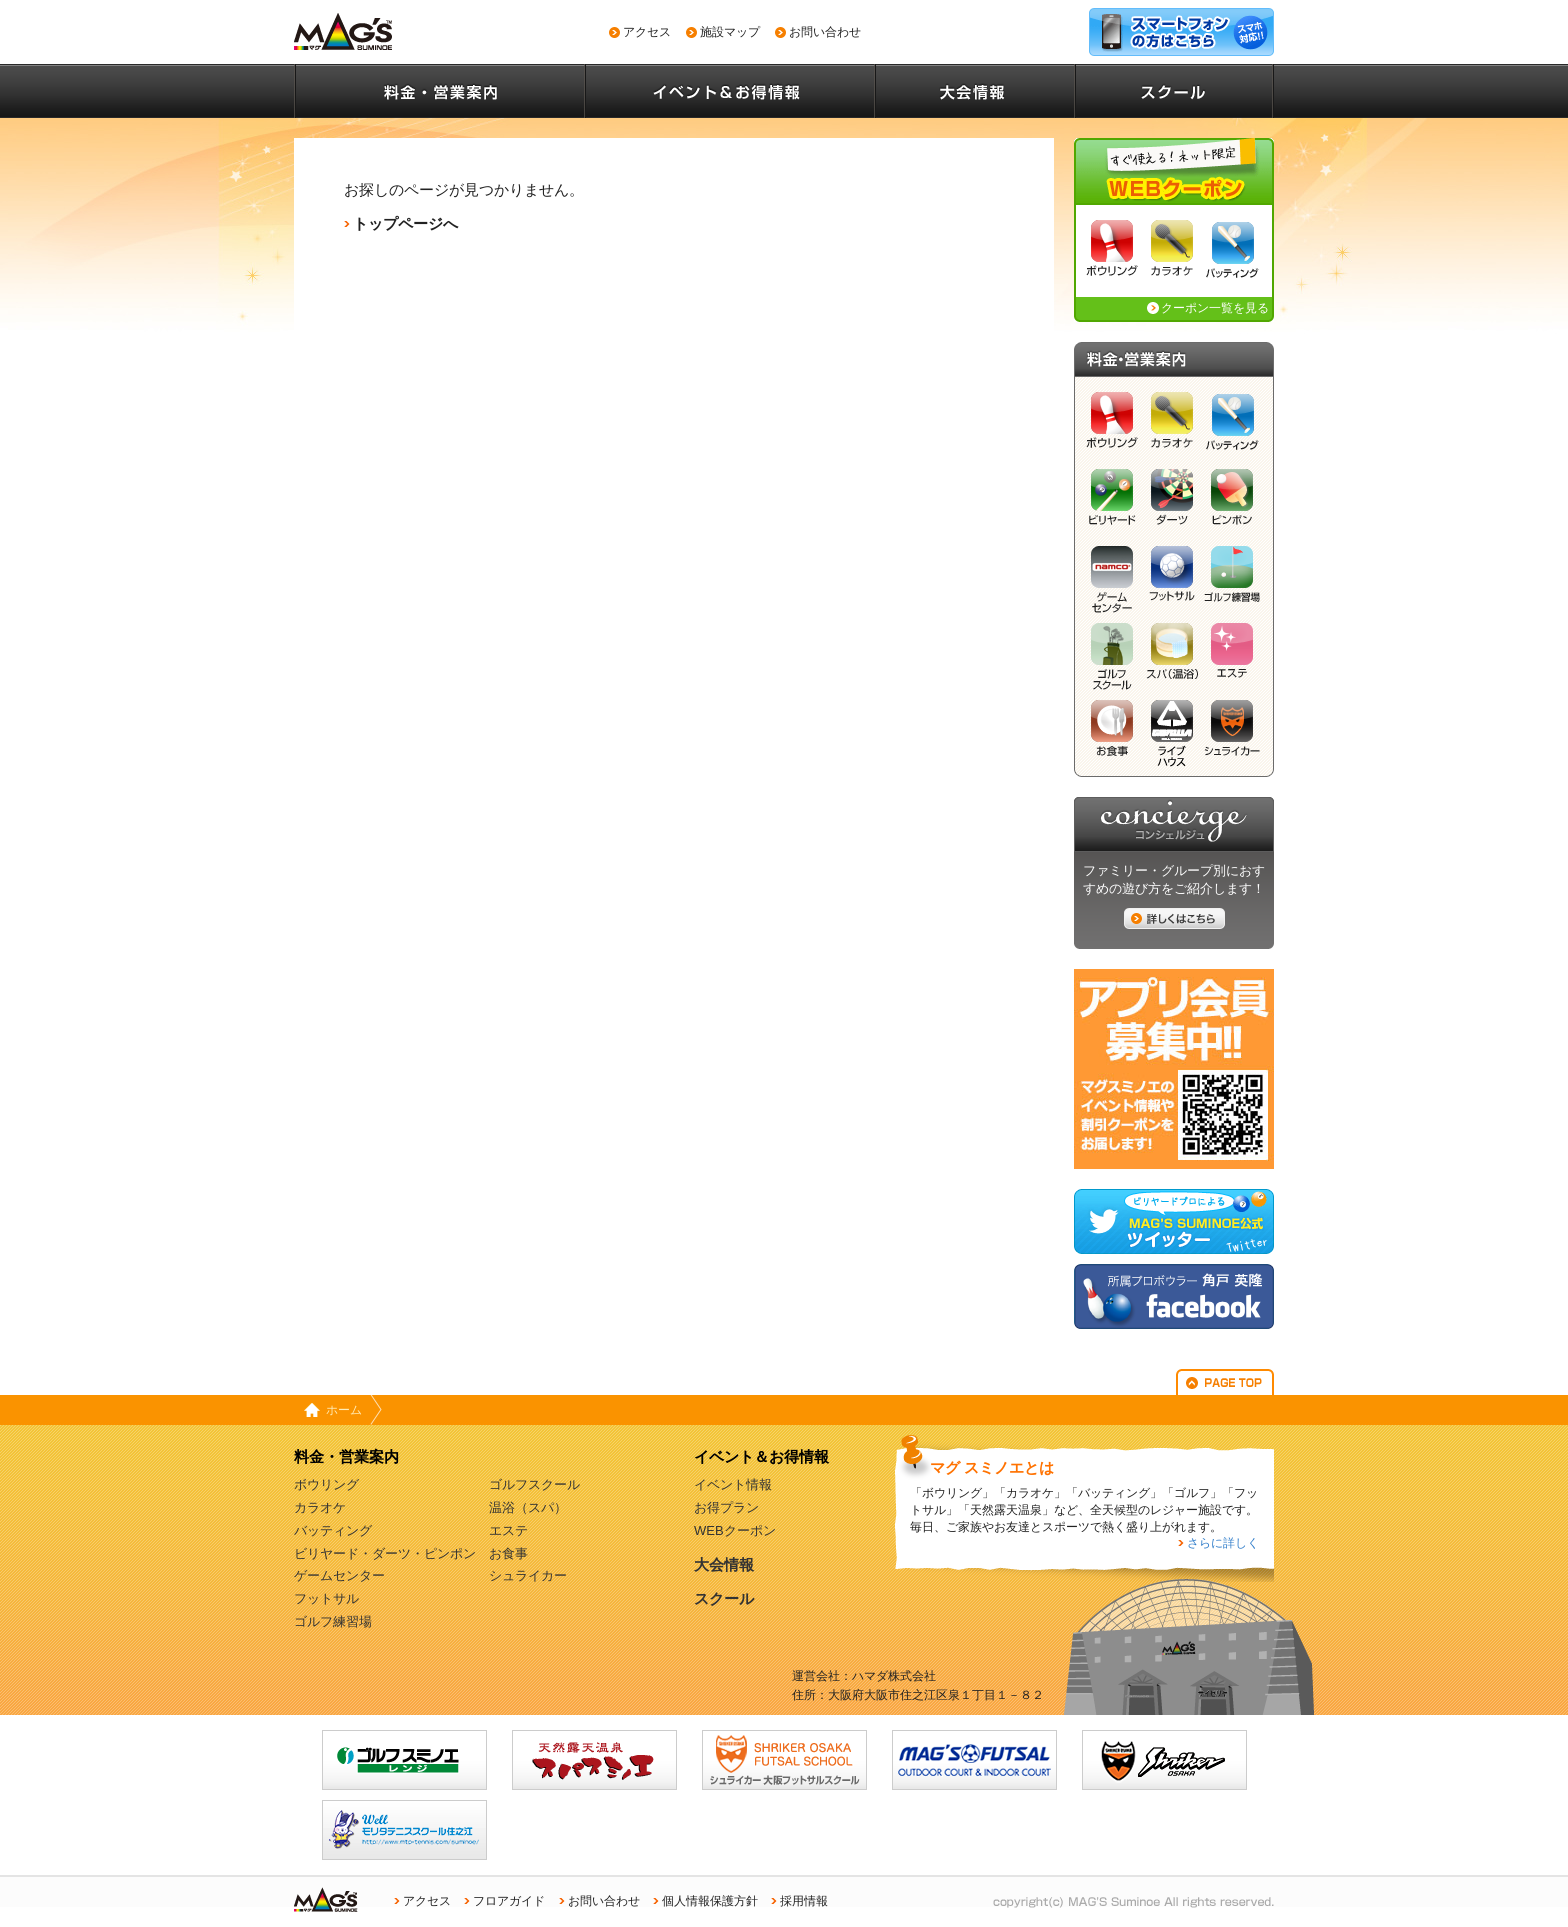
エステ (1232, 656)
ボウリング (1112, 253)
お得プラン (726, 1507)
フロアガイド (509, 1901)
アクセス (647, 32)
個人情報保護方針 (710, 1901)
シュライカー (1232, 733)
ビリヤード (1112, 502)
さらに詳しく (1223, 1543)
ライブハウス (1172, 733)
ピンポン (1232, 502)
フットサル (1172, 579)
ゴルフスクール (1112, 656)
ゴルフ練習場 (1232, 579)
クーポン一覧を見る (1215, 308)
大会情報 (974, 91)
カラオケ (1172, 253)
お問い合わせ (825, 32)
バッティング (1232, 253)
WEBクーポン (735, 1530)
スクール (1174, 91)
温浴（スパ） (528, 1507)
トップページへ (405, 223)
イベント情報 (733, 1484)
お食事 (1112, 733)
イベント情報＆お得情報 (729, 91)
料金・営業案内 (439, 91)
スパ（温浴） (1172, 656)
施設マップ (730, 32)
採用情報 (804, 1901)
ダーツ (1172, 502)
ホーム (344, 1410)
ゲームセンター (1112, 579)
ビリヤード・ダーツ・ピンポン (385, 1553)
